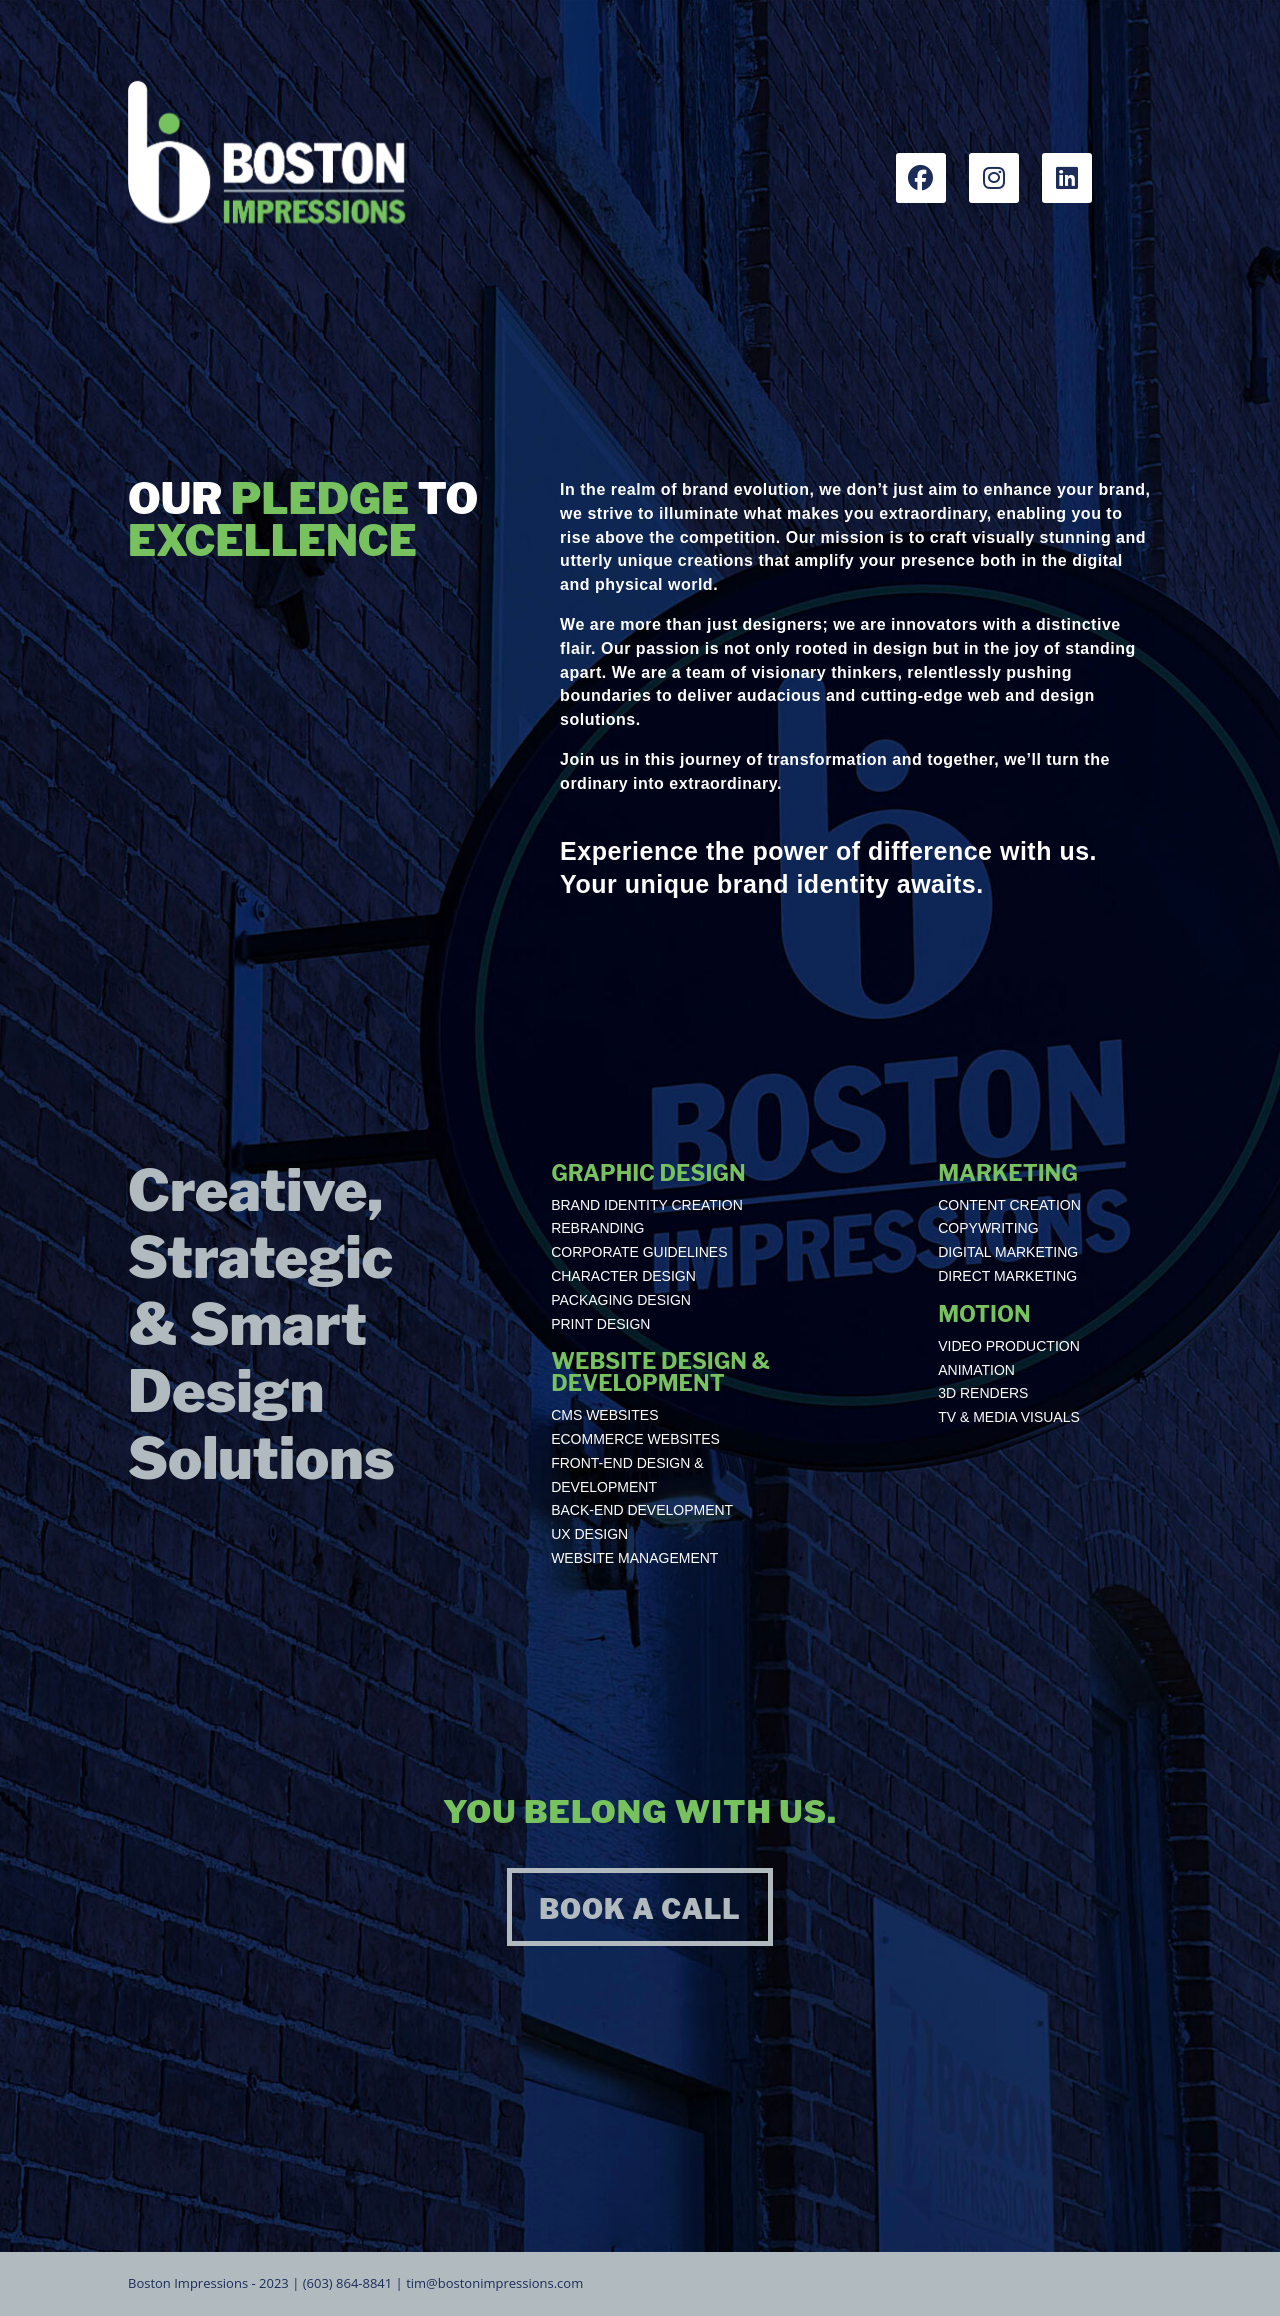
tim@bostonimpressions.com (494, 2283)
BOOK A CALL (639, 1909)
